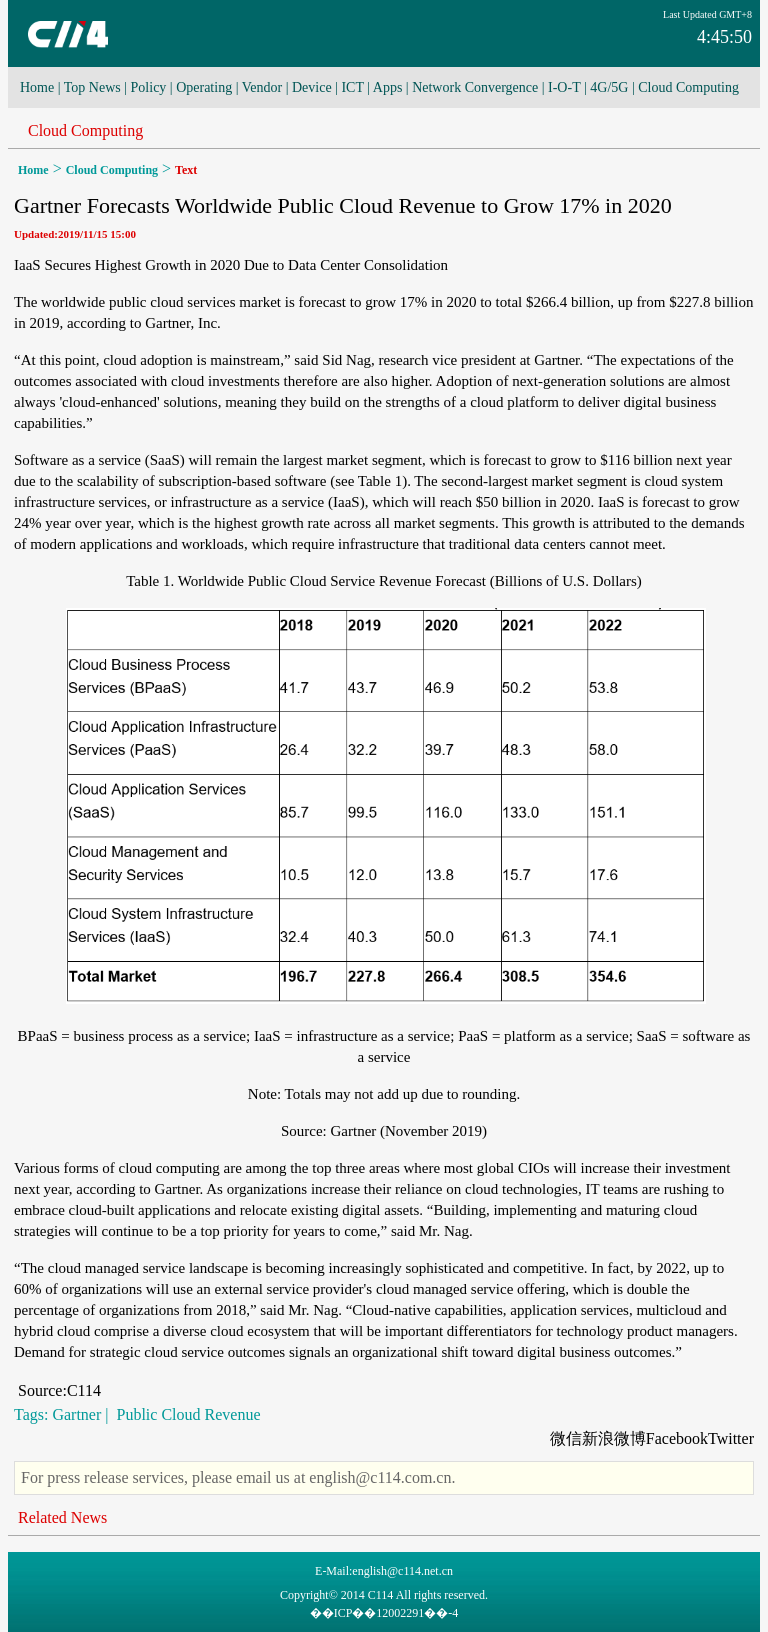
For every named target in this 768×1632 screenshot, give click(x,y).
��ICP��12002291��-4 (384, 1613)
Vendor (262, 87)
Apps (388, 87)
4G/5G (609, 87)
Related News (62, 1517)
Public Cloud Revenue (187, 1414)
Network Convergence (475, 87)
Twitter (731, 1438)
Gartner (76, 1414)
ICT (352, 87)
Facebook (677, 1438)
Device (312, 87)
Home (37, 87)
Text (186, 170)
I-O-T (564, 87)
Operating (204, 87)
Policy (149, 87)
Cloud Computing (688, 87)
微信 (566, 1438)
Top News (92, 87)
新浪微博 (614, 1438)
